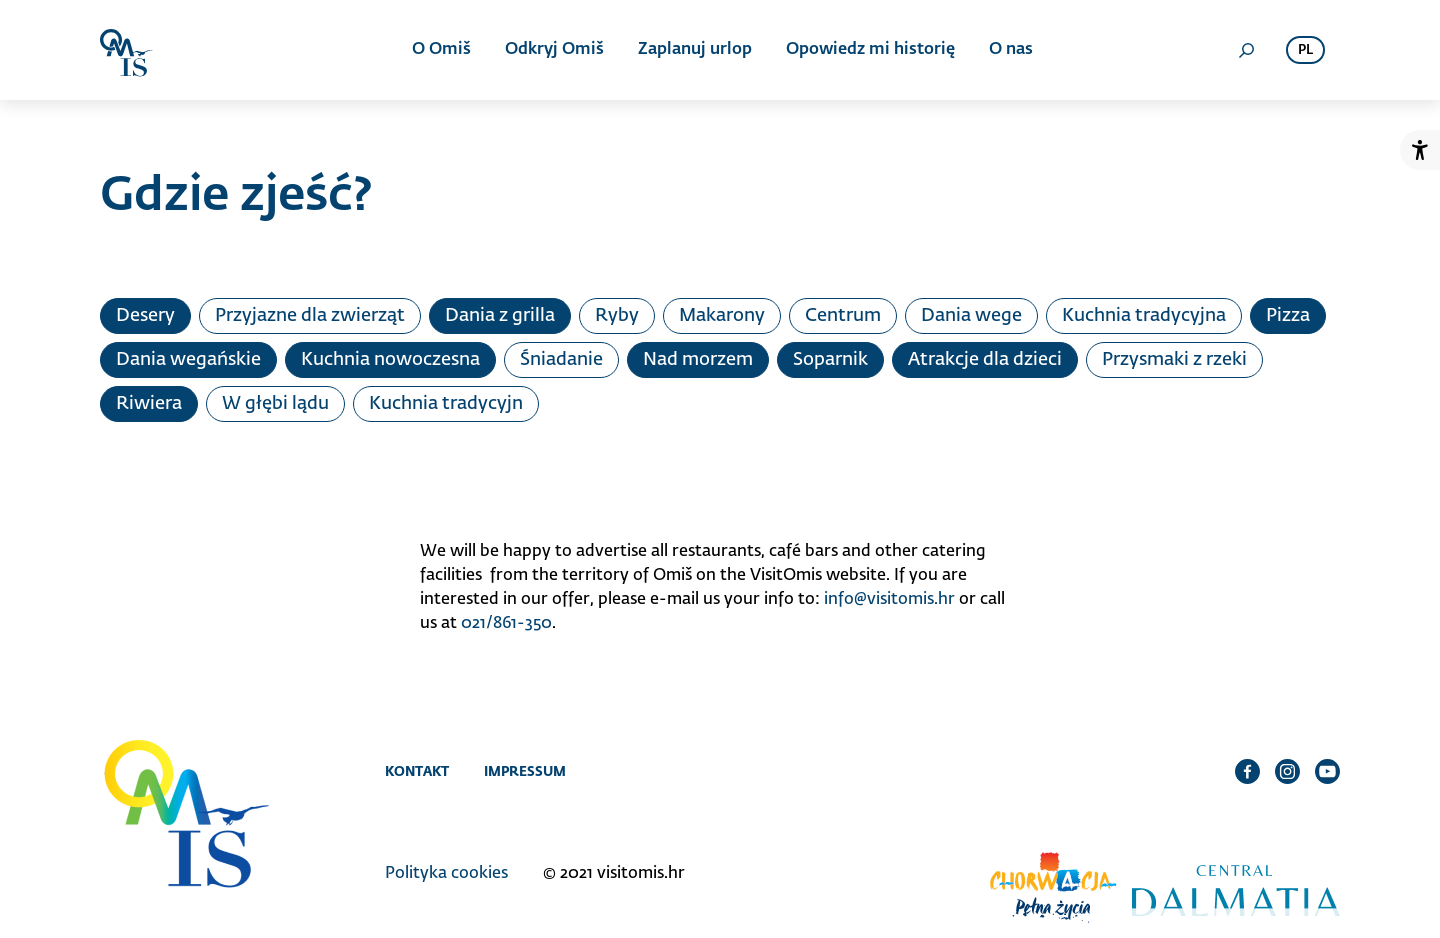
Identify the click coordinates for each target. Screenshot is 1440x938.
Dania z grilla (500, 316)
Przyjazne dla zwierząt (310, 316)
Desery (145, 316)
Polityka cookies (446, 874)
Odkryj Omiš (554, 50)
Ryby (617, 316)
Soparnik (830, 360)
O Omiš (441, 50)
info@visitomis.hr (889, 600)
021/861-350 (506, 624)
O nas (1011, 50)
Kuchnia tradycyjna (1144, 316)
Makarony (722, 316)
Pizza (1288, 316)
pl (1305, 50)
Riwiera (149, 404)
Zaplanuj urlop (695, 50)
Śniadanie (561, 360)
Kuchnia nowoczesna (390, 360)
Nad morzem (698, 360)
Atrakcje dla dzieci (985, 360)
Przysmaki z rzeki (1174, 360)
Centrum (843, 316)
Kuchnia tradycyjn (446, 404)
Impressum (525, 771)
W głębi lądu (275, 404)
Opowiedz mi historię (870, 50)
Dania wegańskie (188, 360)
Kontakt (417, 771)
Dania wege (971, 316)
